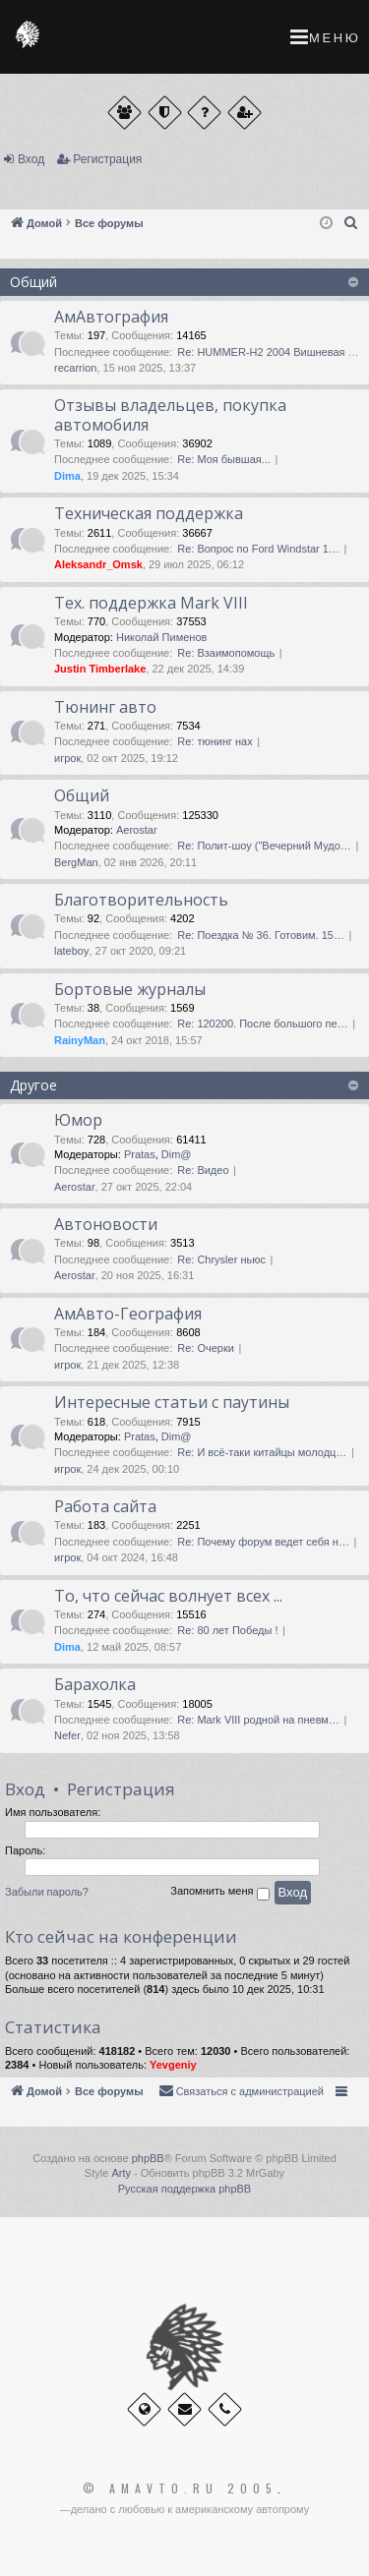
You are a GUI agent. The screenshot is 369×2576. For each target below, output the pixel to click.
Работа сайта (105, 1506)
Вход (31, 159)
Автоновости (105, 1224)
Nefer (67, 1735)
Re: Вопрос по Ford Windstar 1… (258, 549)
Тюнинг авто (105, 707)
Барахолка (95, 1684)
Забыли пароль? (47, 1892)
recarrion (75, 368)
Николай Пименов (161, 637)
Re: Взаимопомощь (226, 653)
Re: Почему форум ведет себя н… (263, 1542)
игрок (67, 758)
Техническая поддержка (148, 513)
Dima (67, 476)
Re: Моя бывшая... (224, 459)
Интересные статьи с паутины (171, 1402)
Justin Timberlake (100, 668)
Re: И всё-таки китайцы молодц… (261, 1452)
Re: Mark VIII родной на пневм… (258, 1720)
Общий (33, 281)
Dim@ (176, 1154)
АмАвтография (111, 316)
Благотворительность (141, 899)
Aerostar (136, 830)
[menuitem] (351, 223)
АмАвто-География (128, 1313)
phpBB (148, 2158)
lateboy (71, 951)
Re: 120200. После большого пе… (262, 1023)
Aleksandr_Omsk (98, 564)
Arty (121, 2173)
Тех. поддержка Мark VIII (151, 603)
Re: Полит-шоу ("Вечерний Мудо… (264, 845)
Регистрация (107, 159)
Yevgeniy (173, 2065)
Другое (33, 1085)
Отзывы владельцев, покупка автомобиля (170, 414)
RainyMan (79, 1040)
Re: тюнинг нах (215, 741)
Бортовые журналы (130, 989)
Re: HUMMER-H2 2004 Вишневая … (267, 352)
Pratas (139, 1154)
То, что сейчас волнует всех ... (168, 1596)
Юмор (78, 1120)
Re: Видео (202, 1170)
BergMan (76, 862)
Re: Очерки (205, 1348)
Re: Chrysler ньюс (221, 1259)
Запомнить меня (219, 1894)
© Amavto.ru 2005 (180, 2488)
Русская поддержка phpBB (184, 2189)
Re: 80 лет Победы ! (227, 1630)
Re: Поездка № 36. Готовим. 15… (260, 935)
